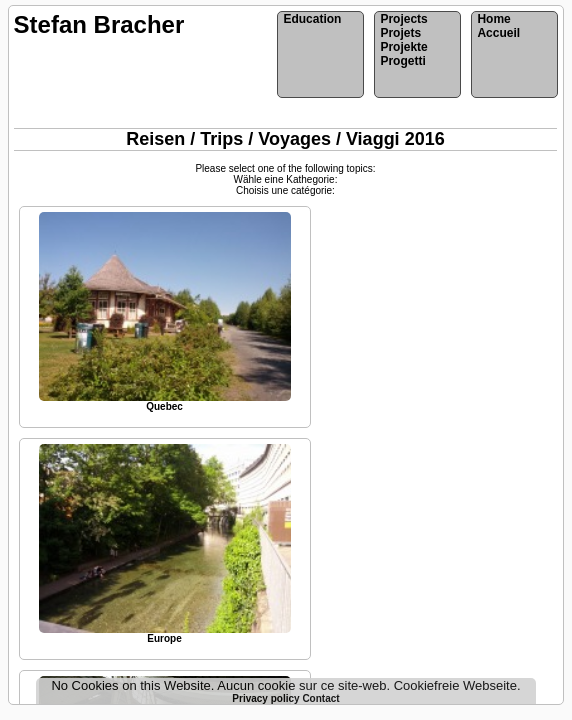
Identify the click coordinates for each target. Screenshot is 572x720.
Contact (320, 698)
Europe (164, 638)
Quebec (164, 406)
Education (312, 19)
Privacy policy (267, 698)
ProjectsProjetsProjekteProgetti (403, 40)
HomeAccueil (498, 26)
